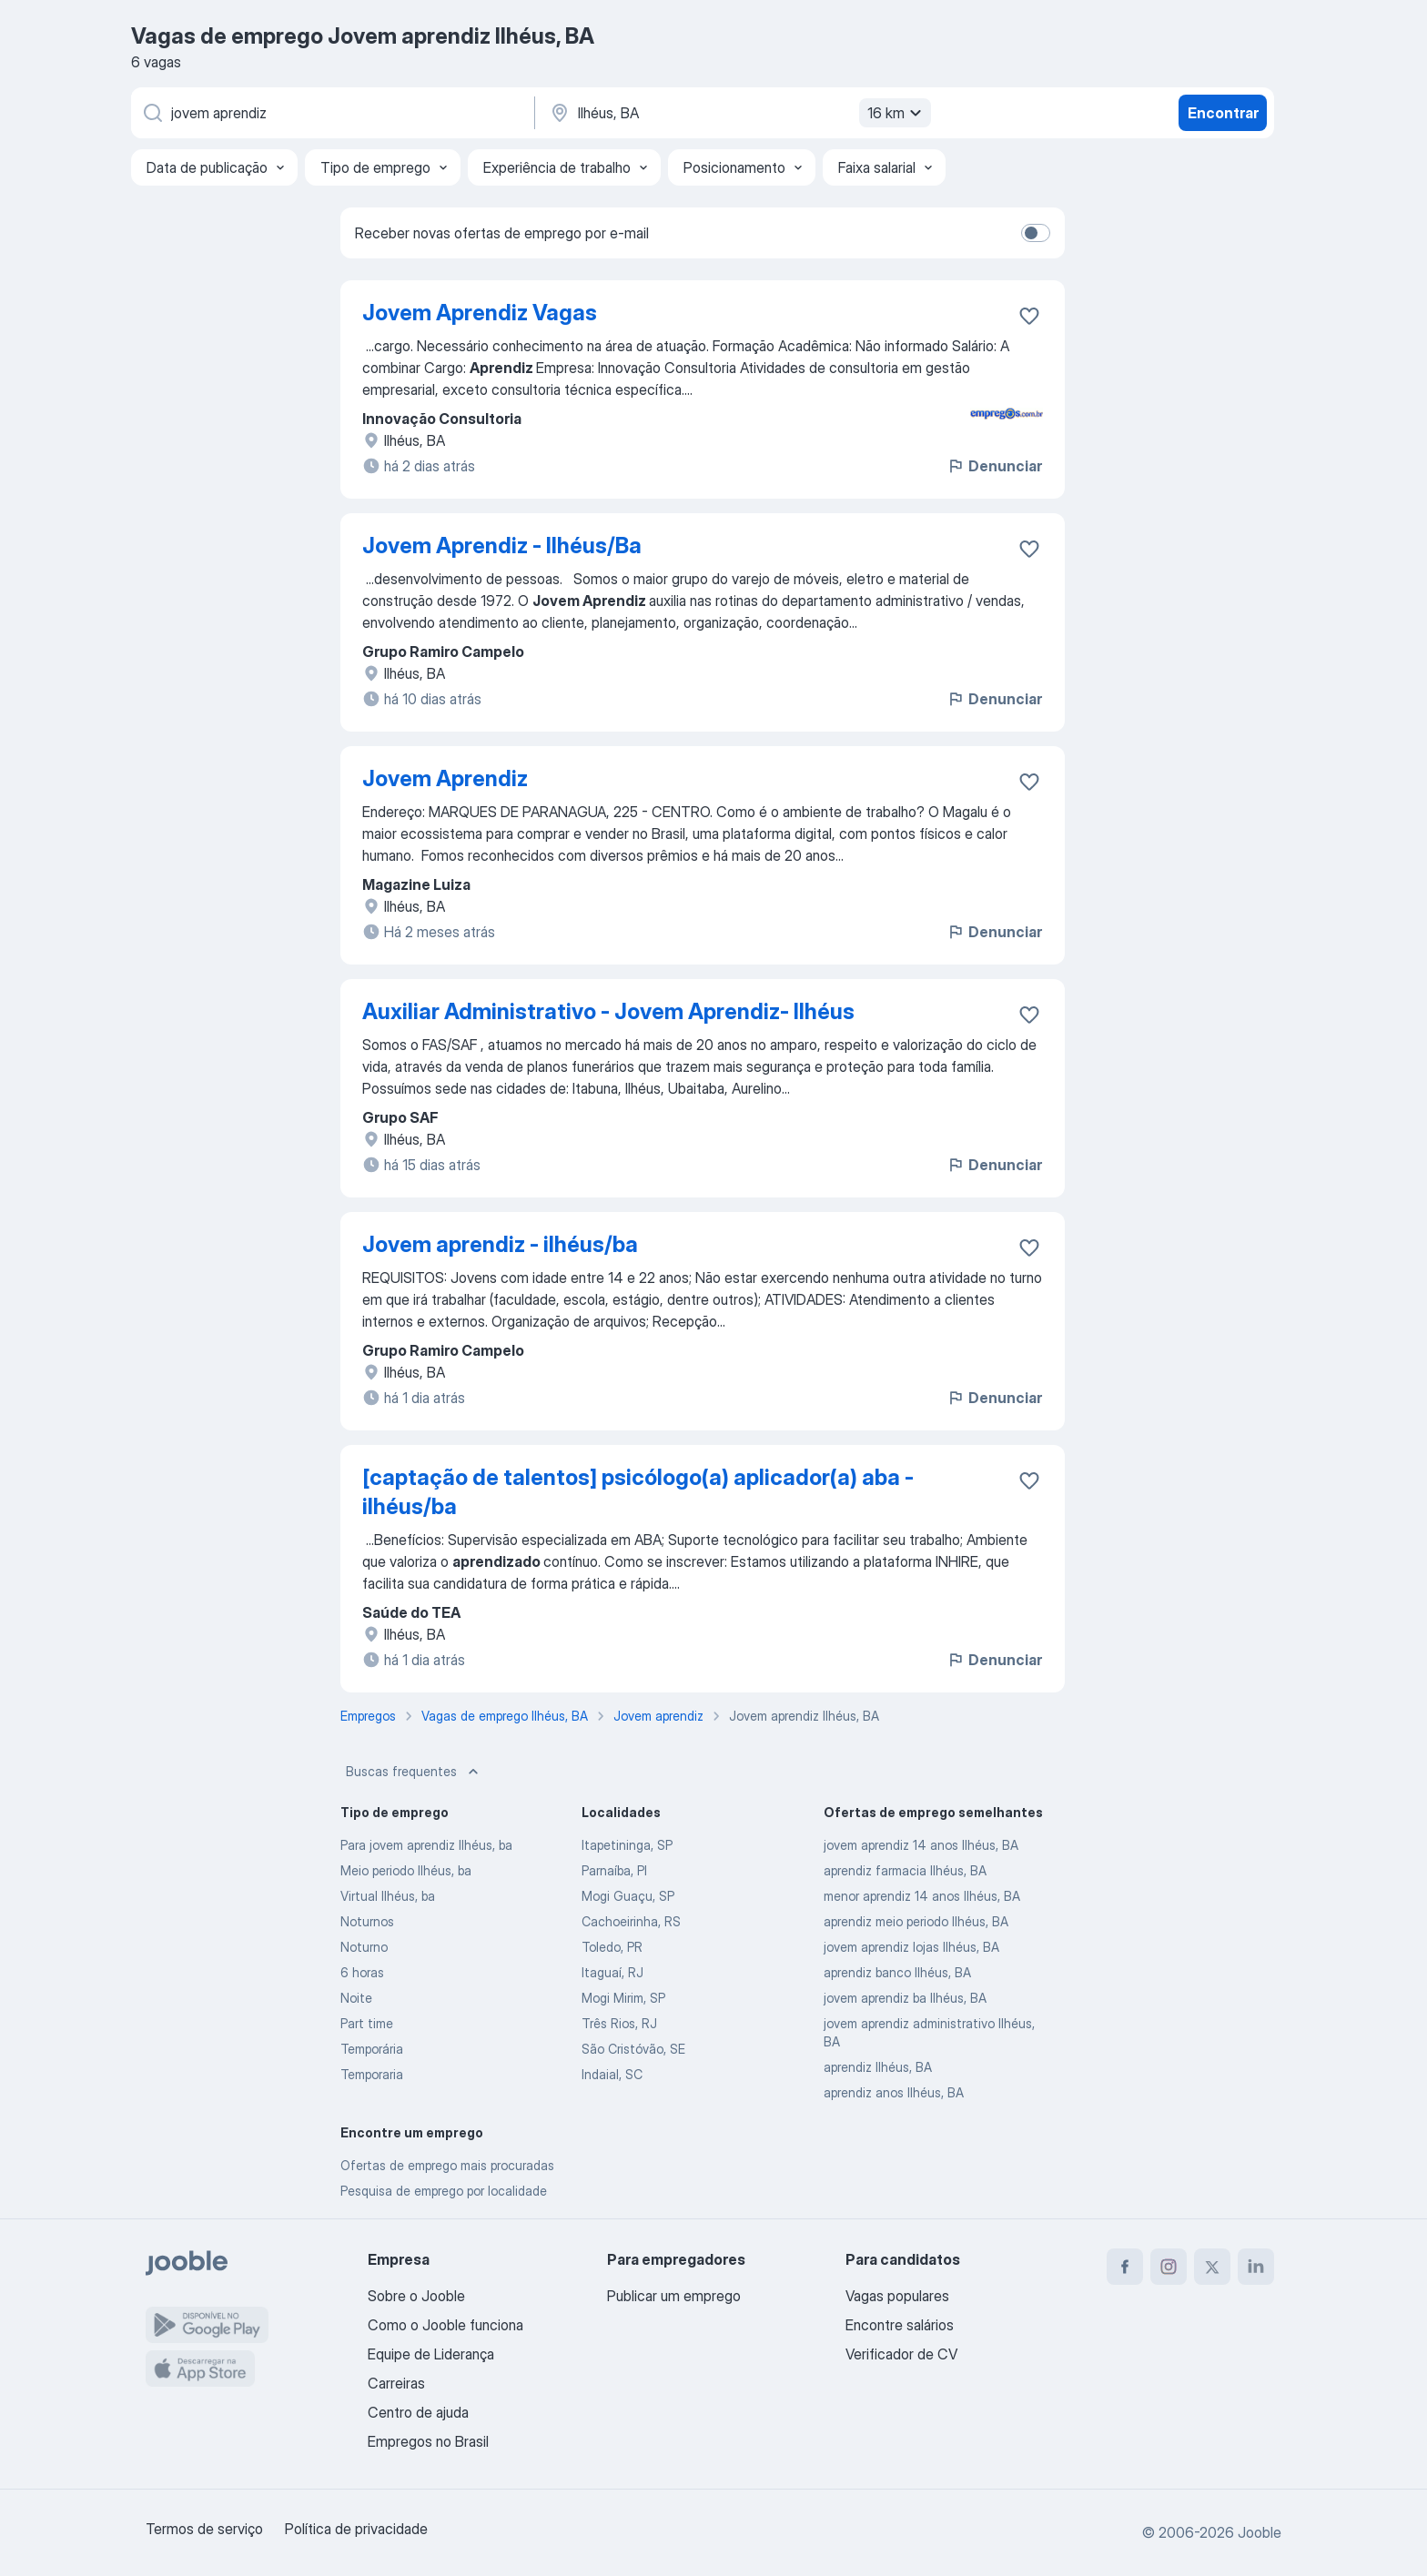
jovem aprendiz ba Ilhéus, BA (905, 1997)
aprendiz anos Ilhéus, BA (894, 2092)
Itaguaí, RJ (612, 1972)
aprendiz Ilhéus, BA (878, 2067)
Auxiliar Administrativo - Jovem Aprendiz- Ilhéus (608, 1011)
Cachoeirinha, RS (631, 1921)
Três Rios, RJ (619, 2023)
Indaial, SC (612, 2074)
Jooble (1259, 2532)
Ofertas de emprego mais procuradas (447, 2165)
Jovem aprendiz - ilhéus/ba (500, 1244)
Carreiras (396, 2383)
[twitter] (1212, 2266)
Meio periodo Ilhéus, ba (405, 1870)
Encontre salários (899, 2325)
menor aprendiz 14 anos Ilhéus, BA (922, 1896)
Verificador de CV (901, 2354)
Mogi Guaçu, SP (628, 1896)
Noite (356, 1997)
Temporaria (371, 2074)
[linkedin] (1256, 2266)
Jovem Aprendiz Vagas (479, 312)
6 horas (362, 1972)
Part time (366, 2023)
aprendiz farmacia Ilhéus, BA (905, 1870)
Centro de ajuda (418, 2412)
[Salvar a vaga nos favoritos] (1029, 316)
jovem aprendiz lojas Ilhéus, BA (911, 1947)
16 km (896, 113)
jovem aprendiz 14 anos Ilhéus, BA (921, 1845)
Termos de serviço (204, 2529)
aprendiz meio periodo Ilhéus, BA (916, 1921)
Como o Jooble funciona (445, 2325)
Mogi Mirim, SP (623, 1997)
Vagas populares (897, 2296)
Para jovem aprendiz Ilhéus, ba (426, 1845)
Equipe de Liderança (431, 2354)
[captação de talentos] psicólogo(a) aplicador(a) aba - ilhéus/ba (638, 1492)
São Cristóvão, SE (633, 2048)
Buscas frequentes (414, 1772)
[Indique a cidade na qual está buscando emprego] (738, 112)
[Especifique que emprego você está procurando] (331, 112)
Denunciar (994, 466)
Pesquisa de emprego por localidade (443, 2190)
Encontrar (1223, 113)
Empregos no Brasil (428, 2441)
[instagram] (1168, 2266)
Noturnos (367, 1921)
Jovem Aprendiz (445, 778)
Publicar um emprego (674, 2296)
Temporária (371, 2048)
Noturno (364, 1947)
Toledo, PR (612, 1947)
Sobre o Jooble (416, 2296)
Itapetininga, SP (627, 1845)
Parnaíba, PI (614, 1870)
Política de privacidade (356, 2529)
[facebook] (1125, 2266)
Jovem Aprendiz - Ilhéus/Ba (502, 545)
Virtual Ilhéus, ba (387, 1896)
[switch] (1035, 233)
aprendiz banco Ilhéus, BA (897, 1972)
